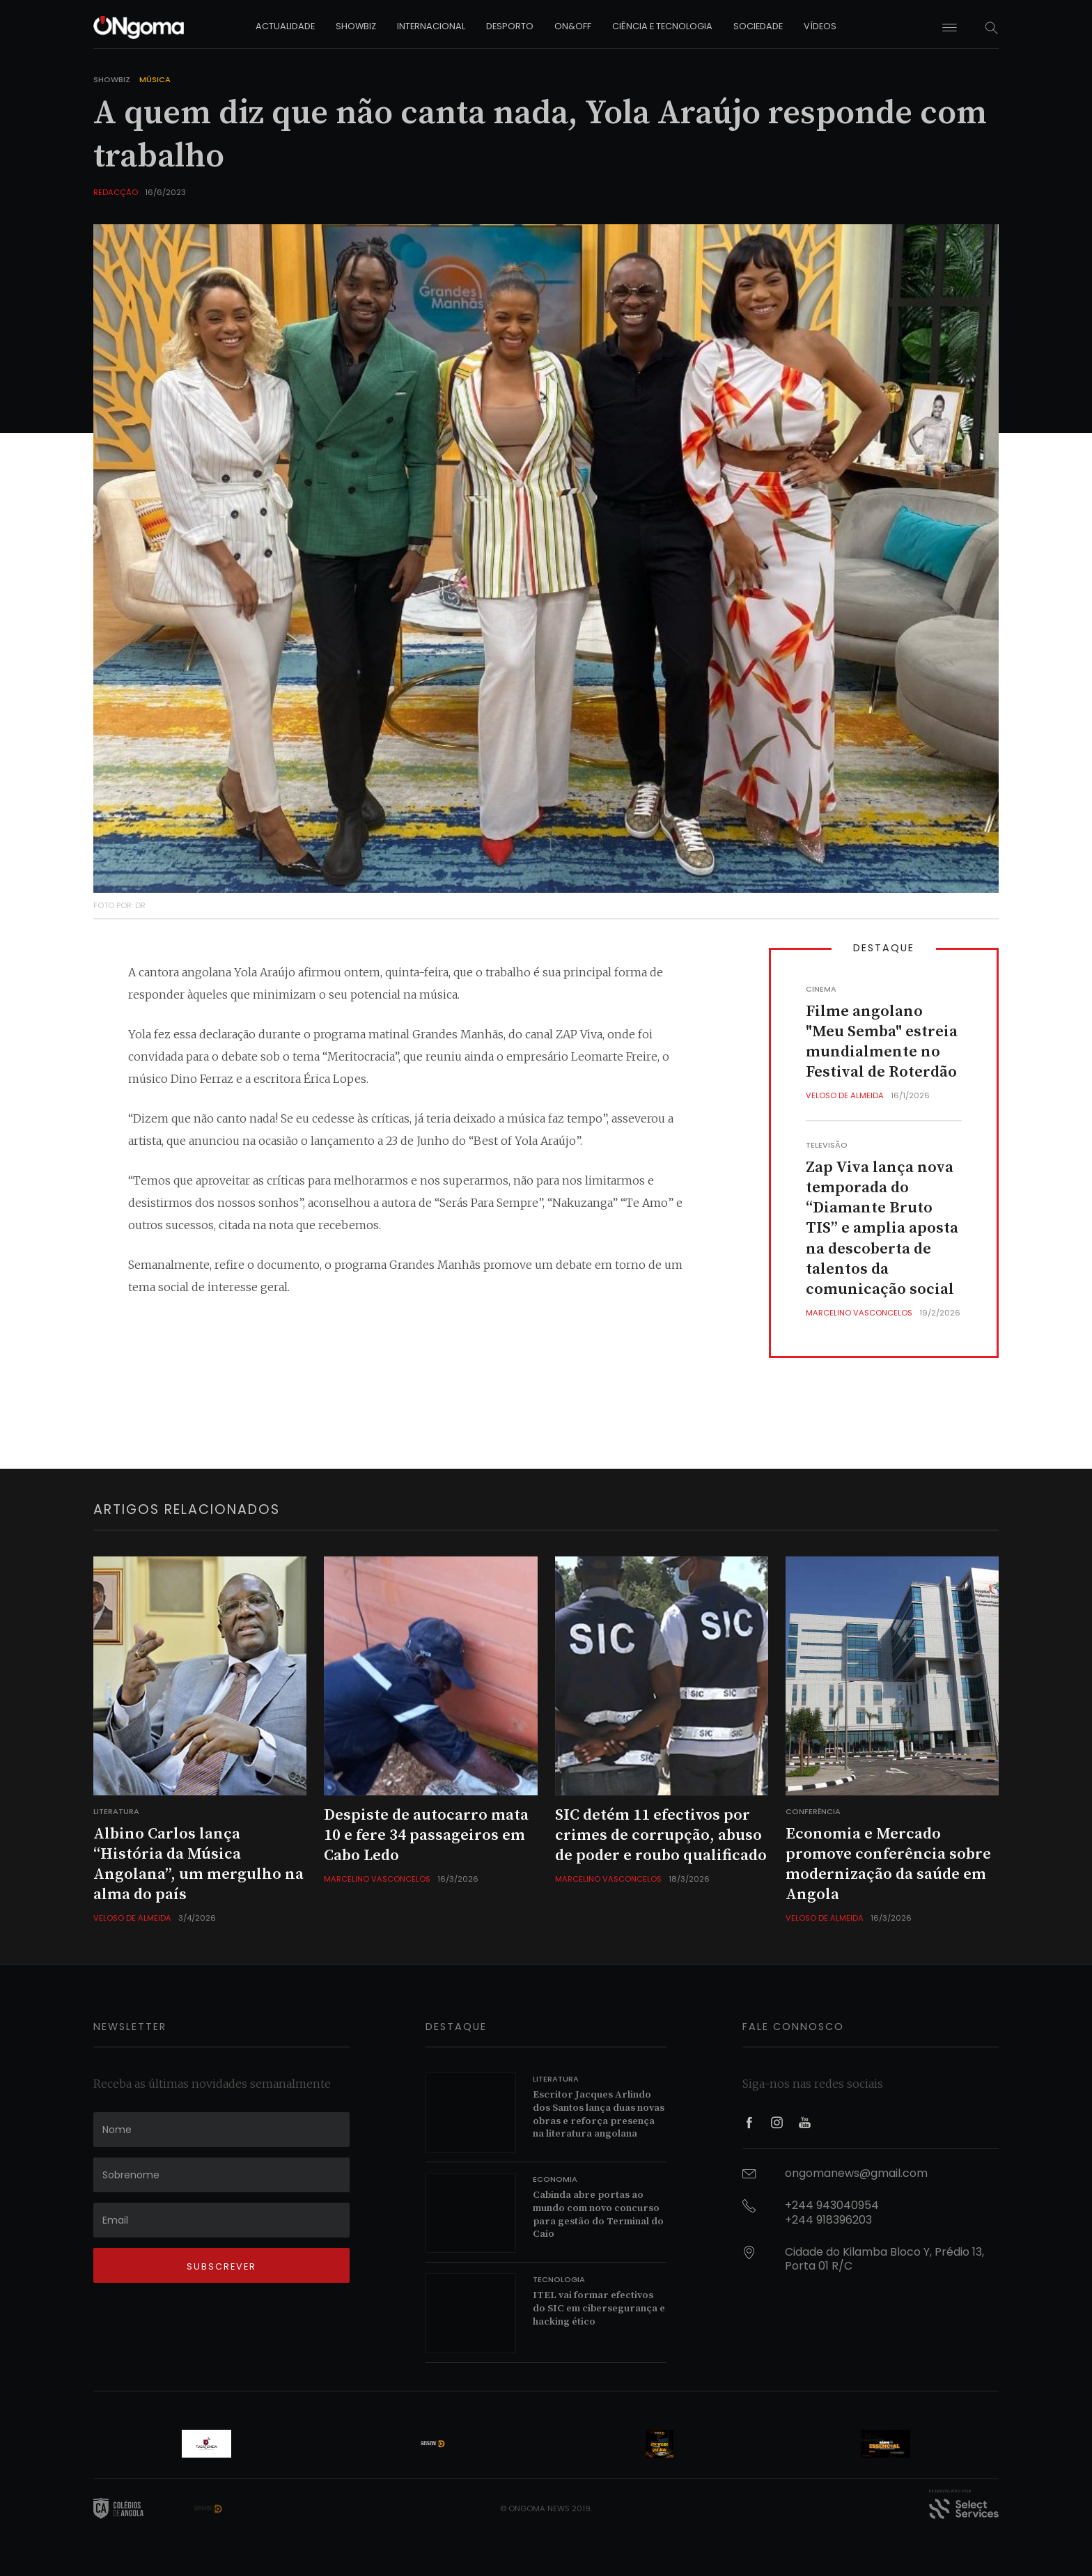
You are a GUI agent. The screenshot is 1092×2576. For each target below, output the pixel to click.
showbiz (356, 26)
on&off (572, 26)
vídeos (820, 26)
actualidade (285, 26)
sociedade (758, 26)
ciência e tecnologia (662, 26)
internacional (431, 26)
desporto (509, 26)
